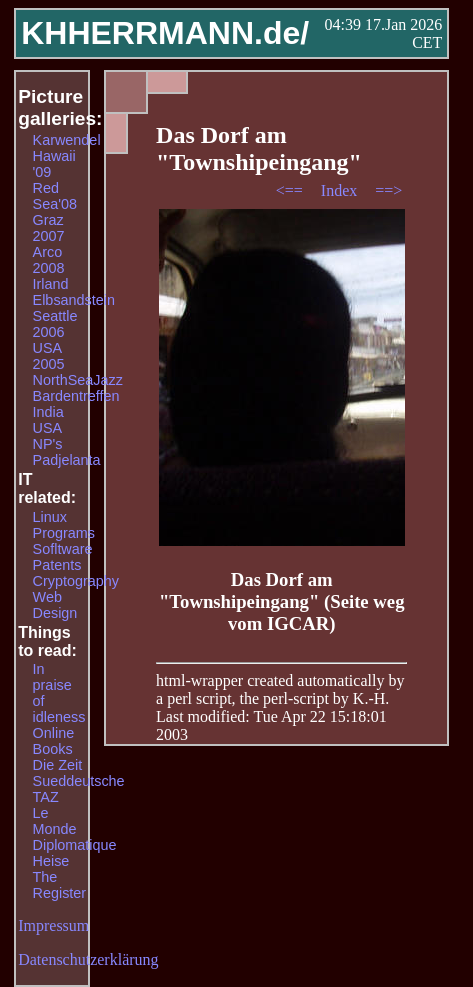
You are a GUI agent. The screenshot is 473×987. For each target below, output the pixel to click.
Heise (51, 861)
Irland (51, 284)
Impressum (53, 925)
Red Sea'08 (55, 196)
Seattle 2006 (55, 324)
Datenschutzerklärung (88, 959)
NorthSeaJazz (78, 380)
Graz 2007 (49, 228)
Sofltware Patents (63, 557)
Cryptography (76, 581)
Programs (64, 533)
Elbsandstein (74, 300)
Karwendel (67, 140)
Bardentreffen (76, 396)
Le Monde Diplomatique (75, 829)
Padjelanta (67, 460)
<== (291, 190)
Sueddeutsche (79, 781)
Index (341, 190)
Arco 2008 (49, 260)
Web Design (55, 605)
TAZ (46, 797)
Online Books (54, 741)
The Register (60, 885)
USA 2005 (49, 356)
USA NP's (48, 436)
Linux (50, 517)
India (48, 412)
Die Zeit (58, 765)
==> (388, 190)
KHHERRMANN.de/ (165, 33)
